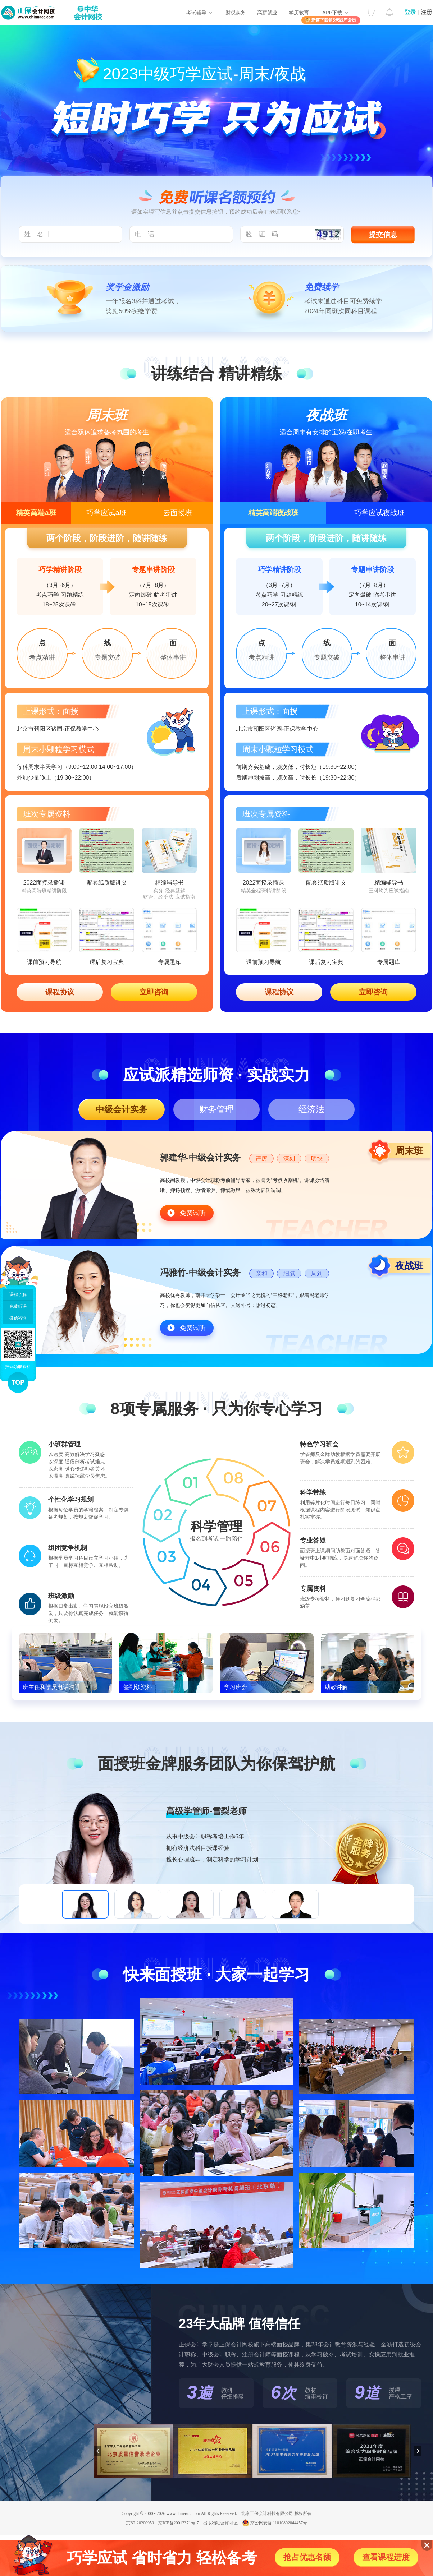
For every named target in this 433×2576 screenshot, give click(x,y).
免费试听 (193, 1213)
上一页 (97, 2451)
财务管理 (216, 1109)
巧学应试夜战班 (379, 513)
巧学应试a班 (106, 513)
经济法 (311, 1109)
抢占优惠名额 (307, 2557)
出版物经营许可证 (220, 2522)
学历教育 (299, 12)
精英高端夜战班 (273, 513)
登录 (410, 12)
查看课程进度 (386, 2557)
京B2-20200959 (140, 2522)
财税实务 (235, 12)
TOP (18, 1382)
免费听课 (18, 1306)
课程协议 (59, 992)
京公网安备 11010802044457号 (274, 2522)
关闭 (426, 2545)
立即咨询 (154, 992)
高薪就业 (267, 12)
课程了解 (18, 1294)
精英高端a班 (36, 513)
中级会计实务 (121, 1109)
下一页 (417, 2451)
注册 (426, 12)
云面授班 (177, 513)
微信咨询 (18, 1318)
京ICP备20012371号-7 (178, 2522)
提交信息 (383, 235)
